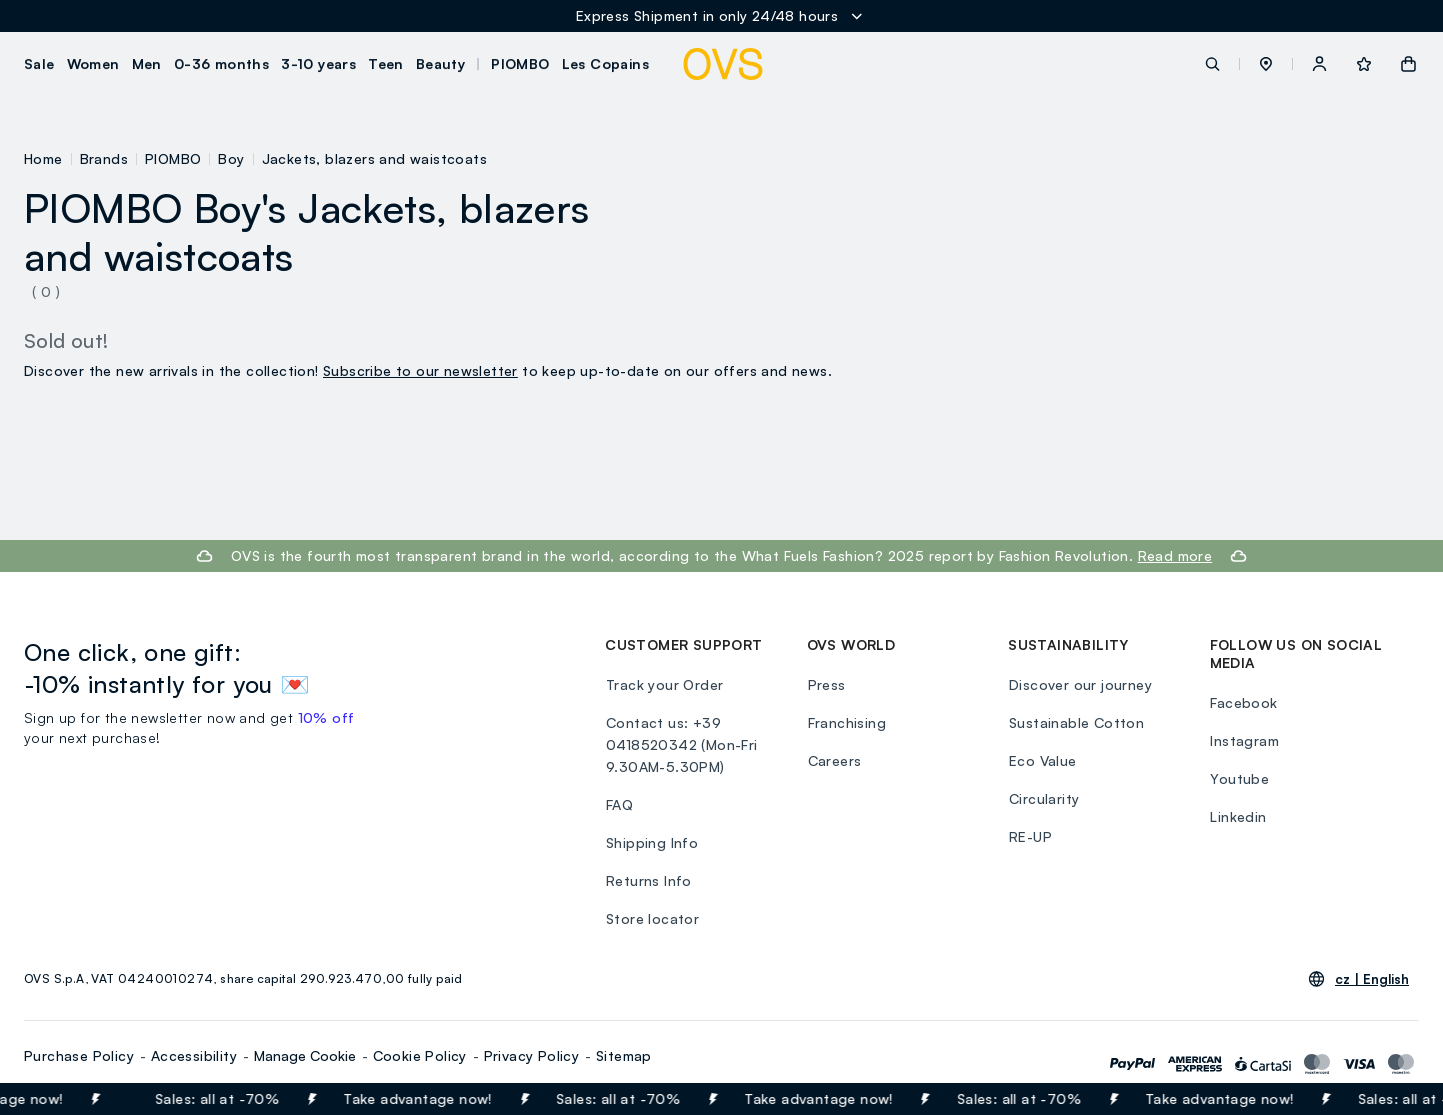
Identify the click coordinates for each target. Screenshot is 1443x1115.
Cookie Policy (420, 1055)
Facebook (1243, 702)
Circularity (1043, 798)
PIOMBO (173, 158)
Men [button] (147, 63)
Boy (231, 158)
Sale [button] (39, 63)
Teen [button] (386, 63)
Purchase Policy (79, 1055)
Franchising (846, 722)
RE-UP (1029, 836)
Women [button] (93, 63)
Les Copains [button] (605, 63)
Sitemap (624, 1055)
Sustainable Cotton (1075, 722)
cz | (1372, 979)
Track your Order (663, 684)
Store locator (651, 918)
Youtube (1239, 778)
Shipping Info (651, 842)
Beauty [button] (440, 63)
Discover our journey (1079, 684)
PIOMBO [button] (520, 63)
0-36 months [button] (221, 63)
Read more (1175, 555)
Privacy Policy (532, 1055)
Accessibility (194, 1055)
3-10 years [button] (318, 63)
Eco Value (1042, 760)
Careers (834, 760)
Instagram (1244, 740)
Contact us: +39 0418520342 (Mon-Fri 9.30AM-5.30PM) (681, 744)
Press (826, 684)
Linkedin (1238, 816)
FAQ (618, 804)
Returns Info (648, 880)
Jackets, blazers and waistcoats (374, 158)
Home (43, 158)
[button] (1266, 64)
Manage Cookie (305, 1055)
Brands (104, 158)
